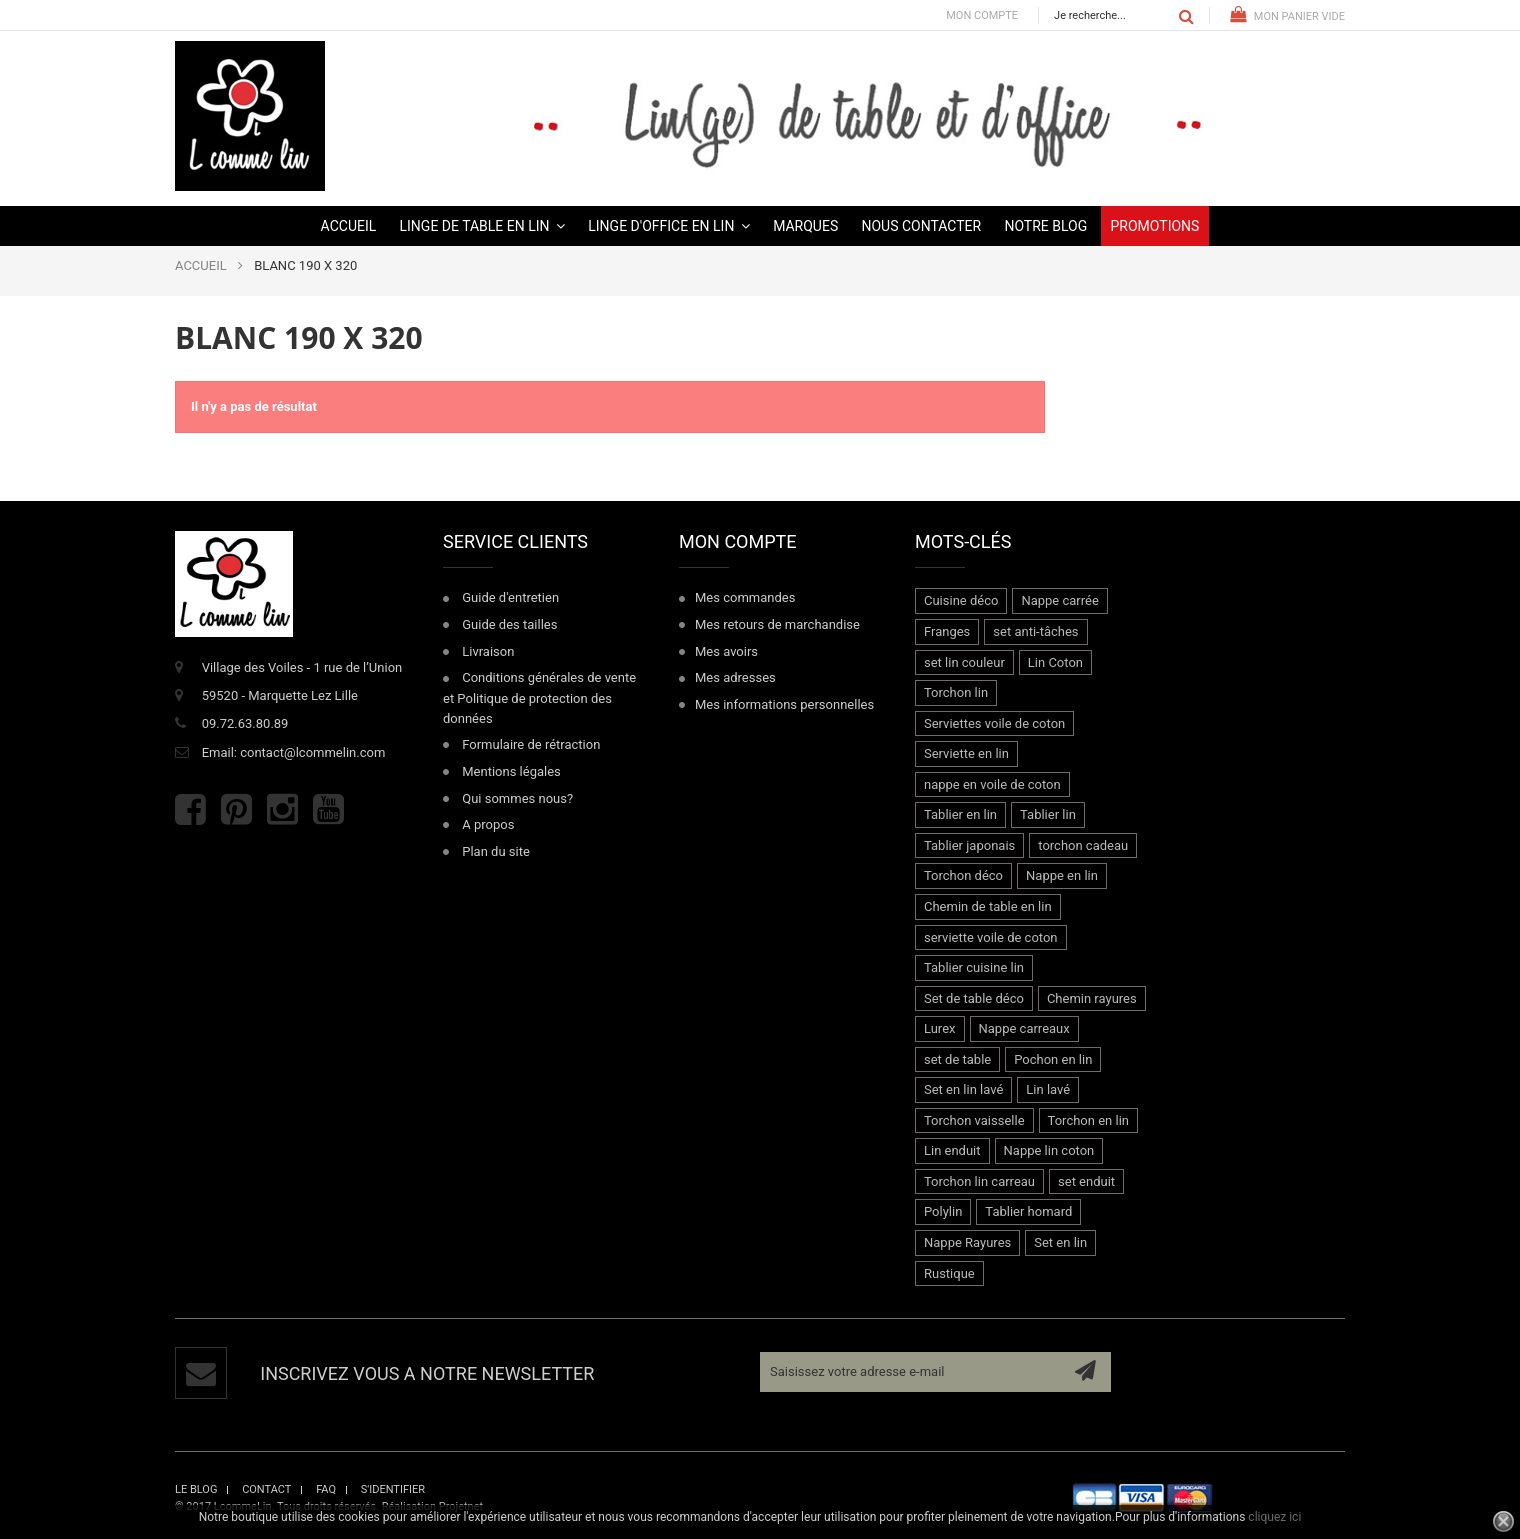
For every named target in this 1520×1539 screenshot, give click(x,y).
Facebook (190, 809)
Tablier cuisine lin (974, 967)
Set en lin (1060, 1242)
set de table (957, 1059)
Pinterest (236, 809)
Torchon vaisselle (974, 1120)
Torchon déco (963, 875)
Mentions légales (511, 771)
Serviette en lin (966, 753)
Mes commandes (745, 597)
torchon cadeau (1083, 845)
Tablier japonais (969, 845)
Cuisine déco (961, 600)
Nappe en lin (1062, 875)
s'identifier (393, 1489)
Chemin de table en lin (988, 906)
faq (326, 1489)
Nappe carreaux (1024, 1028)
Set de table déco (974, 998)
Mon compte (982, 15)
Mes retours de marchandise (777, 624)
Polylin (943, 1211)
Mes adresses (735, 677)
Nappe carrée (1059, 600)
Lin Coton (1055, 662)
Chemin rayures (1092, 998)
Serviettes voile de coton (994, 723)
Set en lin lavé (963, 1089)
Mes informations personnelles (784, 704)
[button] (483, 226)
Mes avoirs (726, 651)
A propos (488, 824)
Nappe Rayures (967, 1242)
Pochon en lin (1053, 1059)
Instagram (282, 809)
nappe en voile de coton (992, 784)
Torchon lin (956, 692)
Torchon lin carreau (979, 1181)
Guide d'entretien (510, 597)
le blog (196, 1489)
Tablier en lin (960, 814)
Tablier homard (1028, 1211)
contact (266, 1489)
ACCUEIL (201, 265)
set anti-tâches (1035, 631)
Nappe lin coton (1049, 1150)
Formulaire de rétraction (531, 744)
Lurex (940, 1028)
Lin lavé (1048, 1089)
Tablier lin (1048, 814)
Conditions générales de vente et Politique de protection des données (539, 697)
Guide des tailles (509, 624)
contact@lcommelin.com (312, 752)
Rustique (949, 1273)
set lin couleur (964, 662)
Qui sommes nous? (517, 798)
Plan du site (496, 851)
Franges (947, 631)
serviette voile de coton (991, 937)
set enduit (1086, 1181)
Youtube (328, 809)
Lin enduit (952, 1150)
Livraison (488, 651)
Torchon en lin (1088, 1120)
